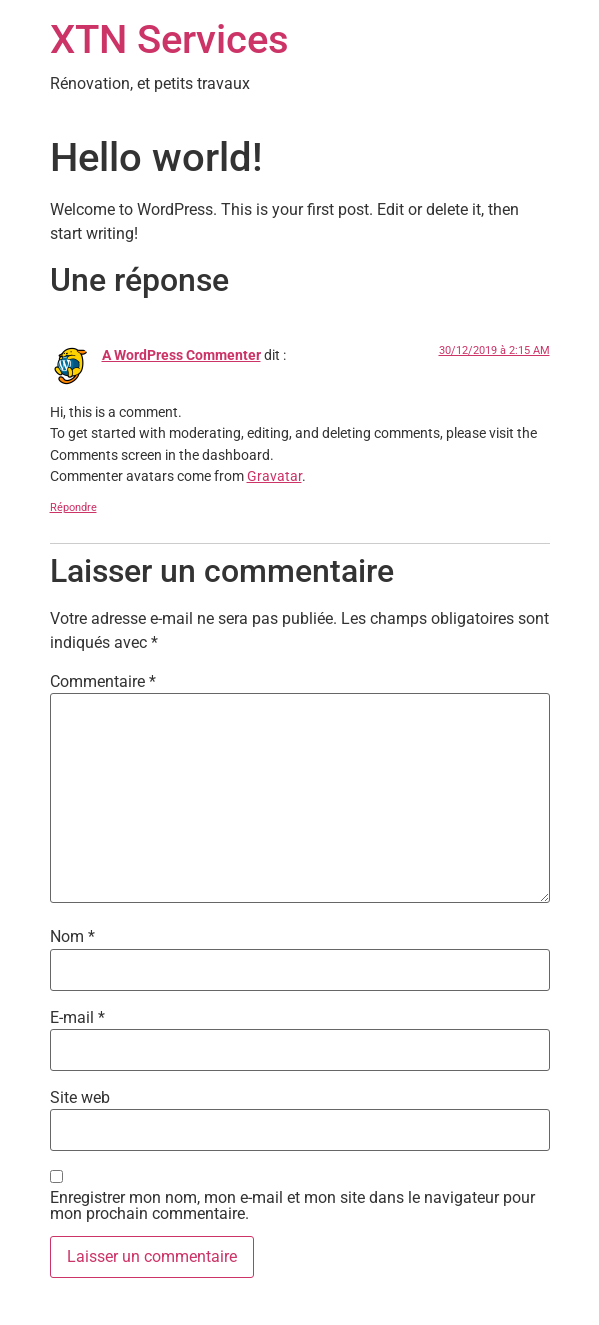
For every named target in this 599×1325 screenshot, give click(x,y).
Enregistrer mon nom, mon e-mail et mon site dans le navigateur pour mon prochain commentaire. (292, 1206)
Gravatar (274, 476)
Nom (72, 937)
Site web (80, 1098)
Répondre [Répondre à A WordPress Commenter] (73, 507)
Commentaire (103, 682)
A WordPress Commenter (181, 355)
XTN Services (169, 39)
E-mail (77, 1018)
